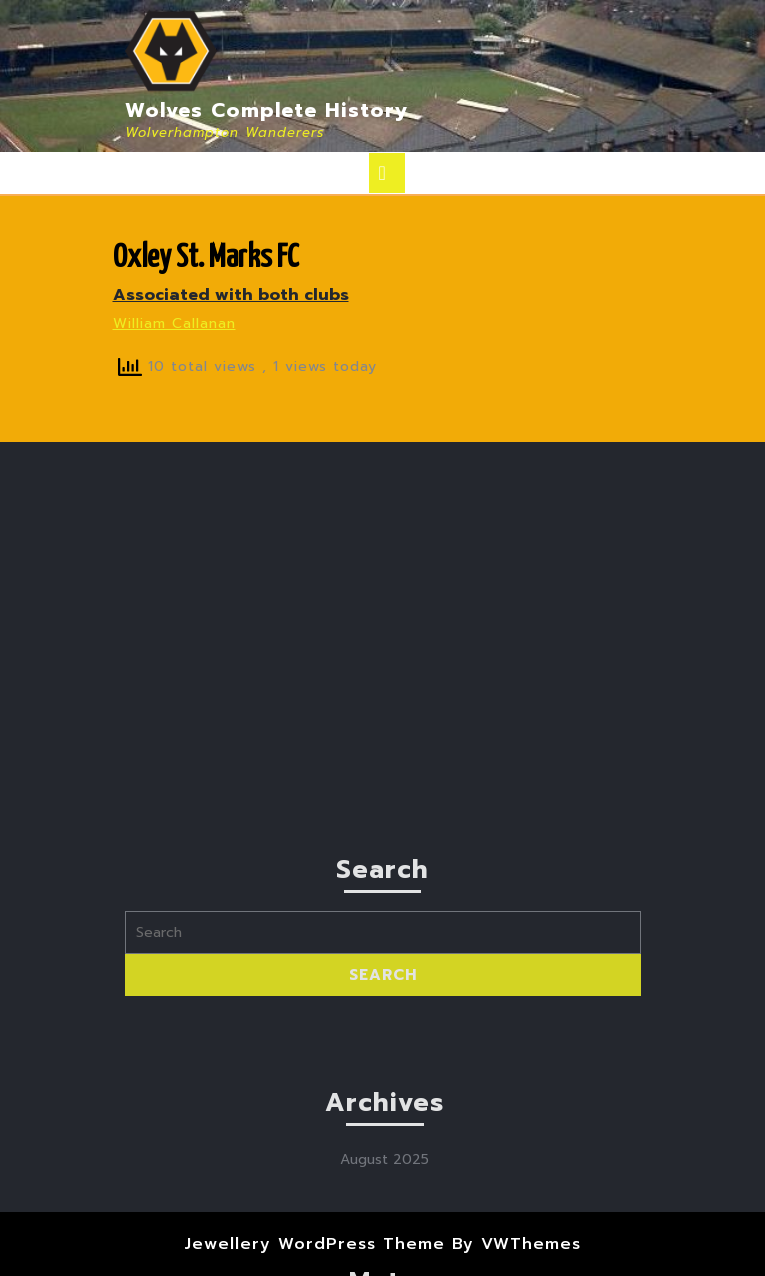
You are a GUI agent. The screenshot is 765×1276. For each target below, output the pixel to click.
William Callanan (174, 323)
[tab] (387, 173)
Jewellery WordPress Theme (314, 1244)
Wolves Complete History (267, 110)
